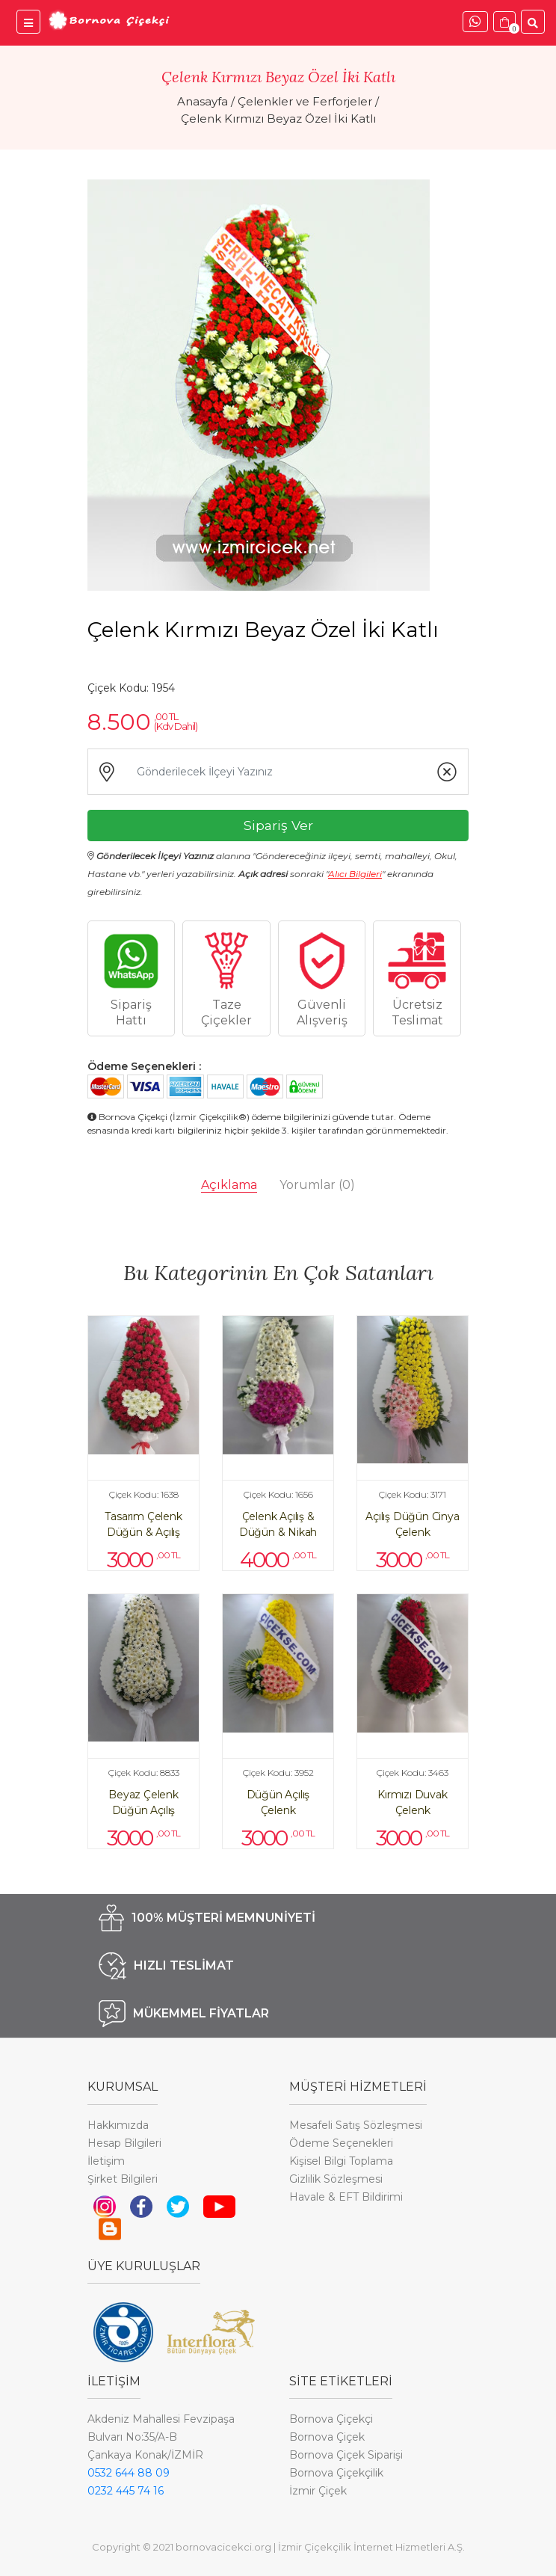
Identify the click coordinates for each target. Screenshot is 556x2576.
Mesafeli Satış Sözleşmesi (355, 2125)
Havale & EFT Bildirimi (346, 2197)
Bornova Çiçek (327, 2437)
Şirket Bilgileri (122, 2179)
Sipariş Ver (278, 825)
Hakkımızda (118, 2125)
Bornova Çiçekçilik (336, 2473)
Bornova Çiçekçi (331, 2419)
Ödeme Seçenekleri (341, 2143)
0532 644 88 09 (128, 2473)
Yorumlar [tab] (317, 1185)
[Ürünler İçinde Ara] (533, 22)
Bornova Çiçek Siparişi (346, 2455)
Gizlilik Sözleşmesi (336, 2179)
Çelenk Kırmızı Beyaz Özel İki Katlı (278, 118)
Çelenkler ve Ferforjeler (305, 101)
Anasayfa (202, 101)
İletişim (106, 2161)
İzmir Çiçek (318, 2490)
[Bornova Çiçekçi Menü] (28, 22)
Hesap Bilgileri (124, 2143)
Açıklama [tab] (229, 1185)
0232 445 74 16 (125, 2490)
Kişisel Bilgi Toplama (341, 2161)
